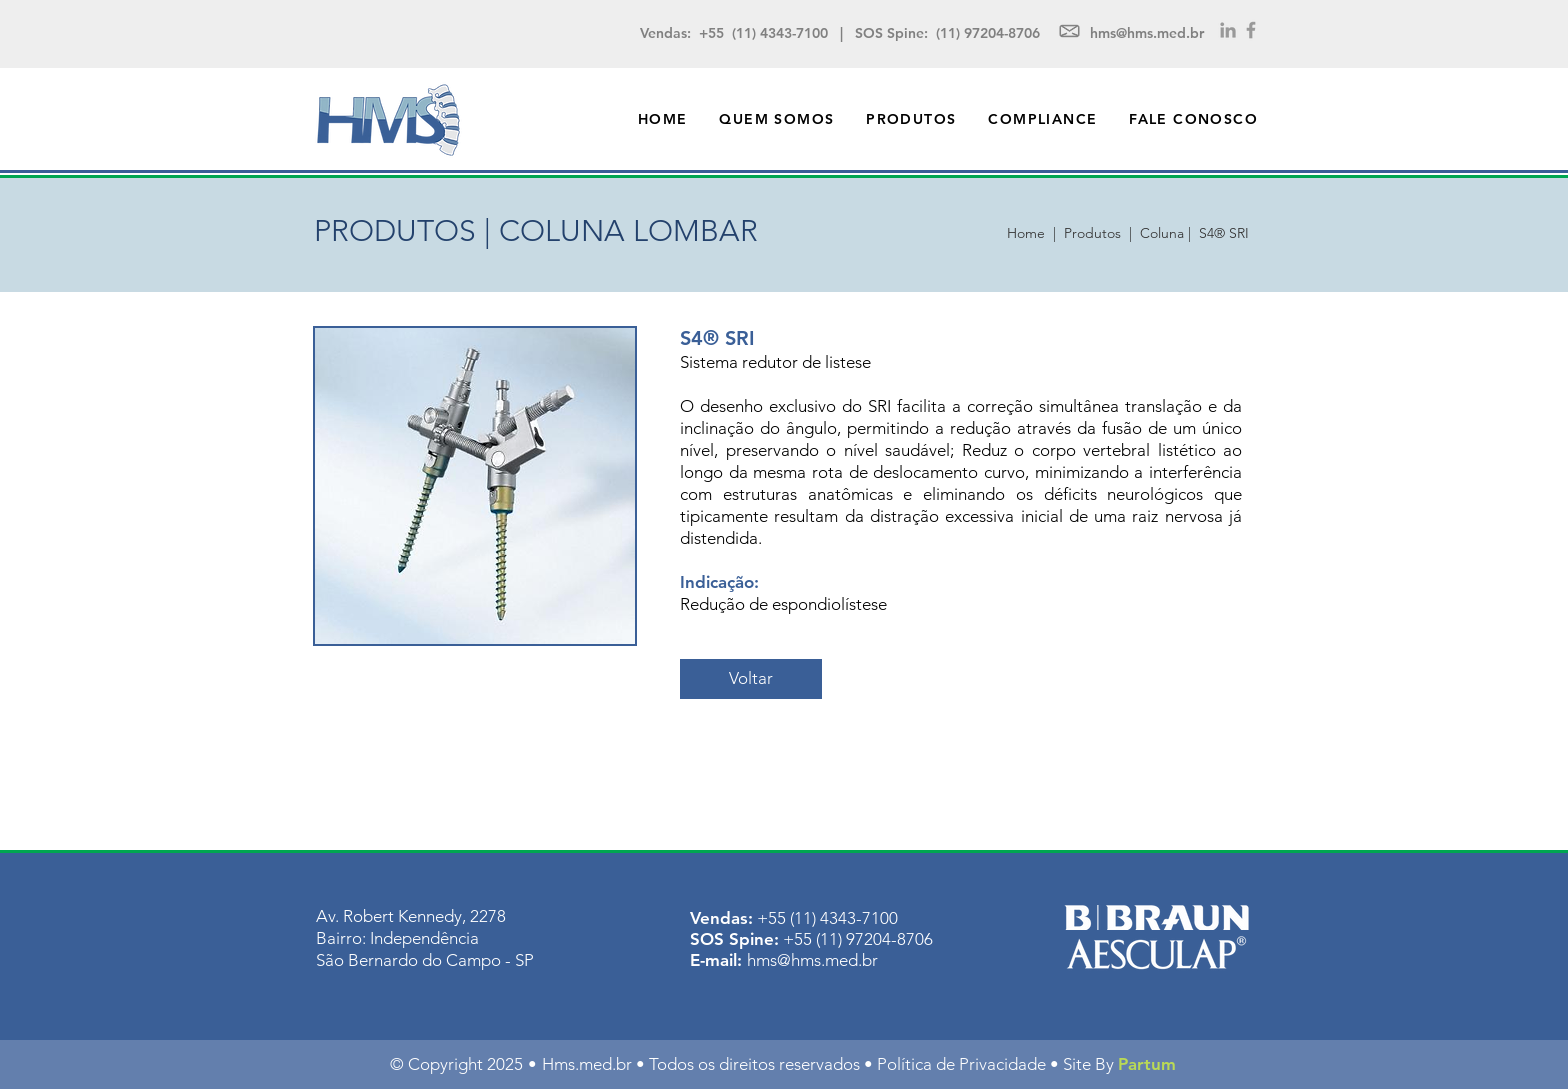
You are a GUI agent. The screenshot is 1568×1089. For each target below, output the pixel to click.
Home (1030, 233)
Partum (1147, 1064)
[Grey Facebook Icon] (1251, 30)
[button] (911, 119)
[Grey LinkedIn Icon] (1228, 30)
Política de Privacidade (961, 1064)
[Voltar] (751, 679)
